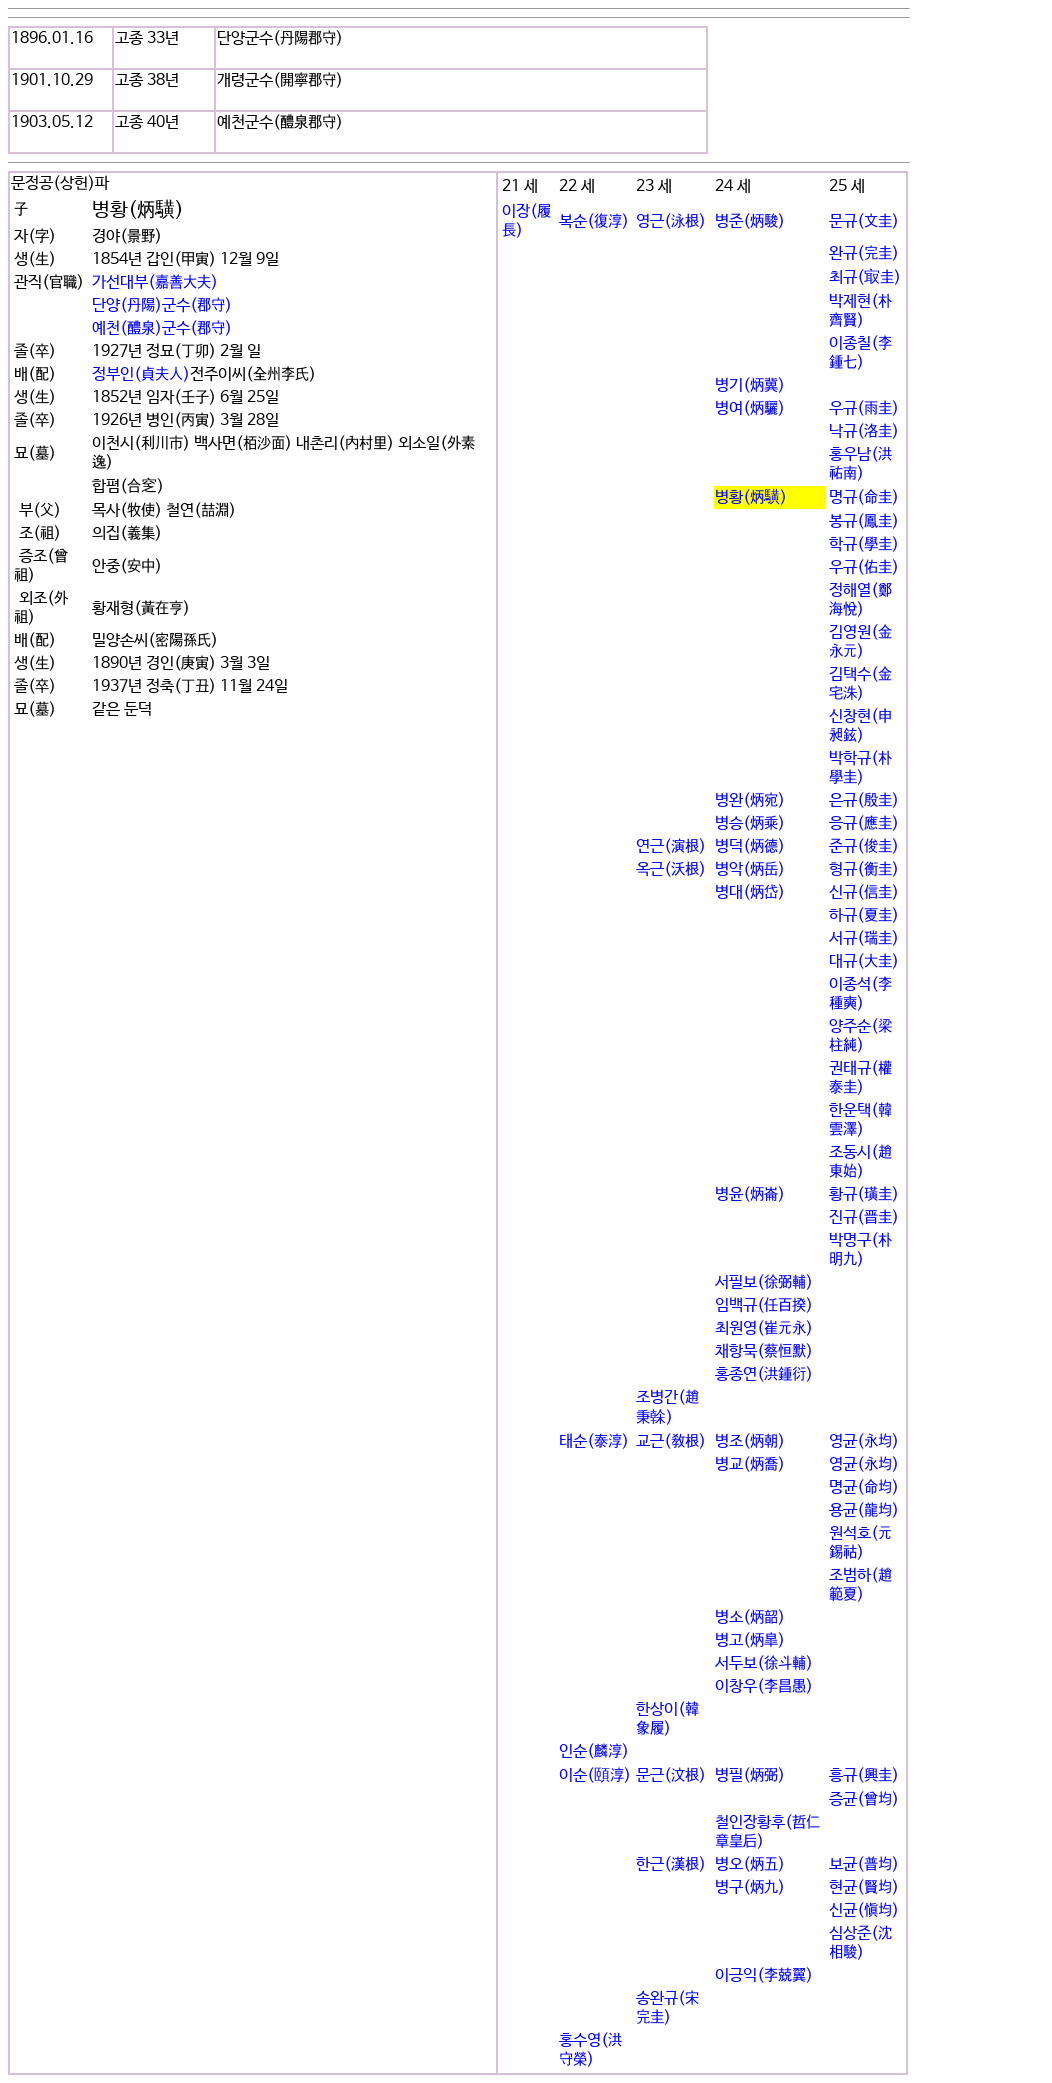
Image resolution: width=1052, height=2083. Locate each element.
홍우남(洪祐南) (860, 464)
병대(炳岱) (750, 892)
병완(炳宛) (750, 800)
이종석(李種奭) (860, 994)
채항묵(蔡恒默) (764, 1351)
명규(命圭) (864, 497)
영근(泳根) (671, 221)
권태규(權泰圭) (860, 1078)
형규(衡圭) (864, 869)
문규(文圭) (864, 221)
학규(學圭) (864, 544)
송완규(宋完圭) (667, 2008)
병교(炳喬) (750, 1464)
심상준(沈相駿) (860, 1943)
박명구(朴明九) (860, 1250)
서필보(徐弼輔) (764, 1282)
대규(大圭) (864, 961)
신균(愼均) (864, 1910)
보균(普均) (864, 1864)
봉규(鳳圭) (864, 521)
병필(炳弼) (750, 1775)
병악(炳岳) (750, 869)
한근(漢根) (671, 1864)
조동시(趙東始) (860, 1162)
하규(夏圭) (864, 915)
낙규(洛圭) (864, 431)
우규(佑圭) (864, 567)
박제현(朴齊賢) (860, 311)
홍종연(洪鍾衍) (764, 1374)
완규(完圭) (864, 253)
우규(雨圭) (864, 408)
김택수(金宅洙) (860, 684)
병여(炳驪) (750, 408)
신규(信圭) (864, 892)
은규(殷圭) (864, 800)
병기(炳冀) (750, 385)
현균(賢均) (864, 1887)
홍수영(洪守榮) (590, 2050)
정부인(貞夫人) (141, 374)
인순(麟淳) (594, 1751)
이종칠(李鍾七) (860, 353)
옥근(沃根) (671, 869)
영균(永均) (864, 1441)
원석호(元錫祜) (860, 1543)
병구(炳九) (750, 1887)
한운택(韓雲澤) (860, 1120)
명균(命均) (864, 1487)
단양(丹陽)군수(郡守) (162, 305)
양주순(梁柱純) (860, 1036)
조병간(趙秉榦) (667, 1407)
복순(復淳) (594, 221)
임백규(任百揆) (764, 1305)
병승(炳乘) (750, 823)
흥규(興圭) (864, 1775)
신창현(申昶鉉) (860, 726)
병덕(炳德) (750, 846)
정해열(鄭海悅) (860, 600)
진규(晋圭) (864, 1217)
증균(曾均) (864, 1799)
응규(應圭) (864, 823)
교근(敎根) (671, 1441)
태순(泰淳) (594, 1441)
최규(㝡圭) (865, 277)
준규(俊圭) (864, 846)
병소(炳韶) (750, 1617)
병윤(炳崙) (750, 1194)
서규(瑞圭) (864, 938)
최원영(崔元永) (764, 1328)
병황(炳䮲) (751, 497)
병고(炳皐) (750, 1640)
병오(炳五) (750, 1864)
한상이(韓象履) (667, 1719)
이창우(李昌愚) (764, 1686)
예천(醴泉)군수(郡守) (162, 328)
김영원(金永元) (860, 642)
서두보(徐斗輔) (764, 1663)
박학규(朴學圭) (860, 768)
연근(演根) (671, 846)
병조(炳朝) (750, 1441)
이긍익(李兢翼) (764, 1975)
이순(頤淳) (595, 1775)
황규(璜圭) (864, 1194)
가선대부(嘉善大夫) (155, 282)
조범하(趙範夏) (860, 1585)
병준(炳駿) (750, 221)
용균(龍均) (864, 1510)
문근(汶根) (671, 1775)
